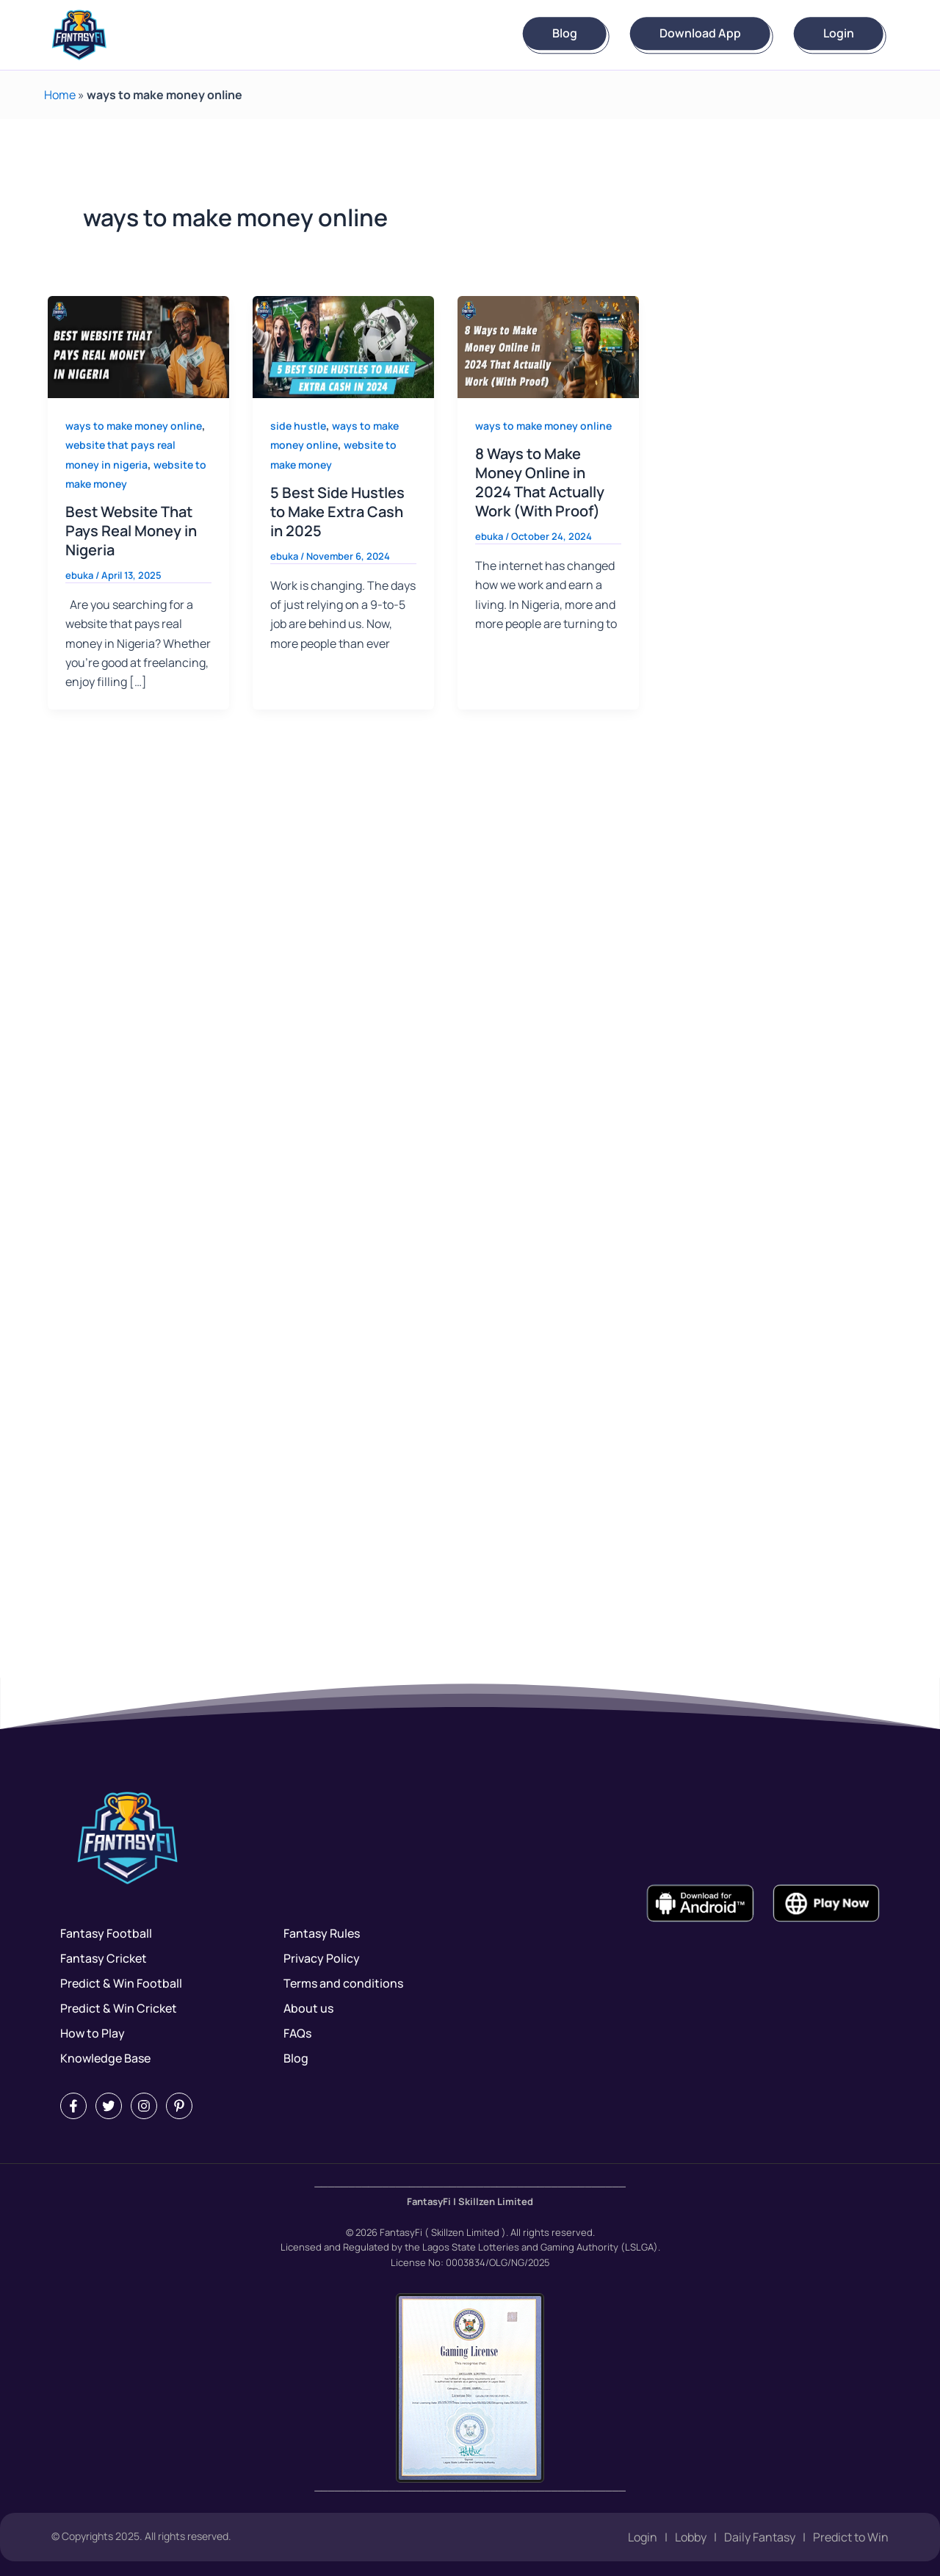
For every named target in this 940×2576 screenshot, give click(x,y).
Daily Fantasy (759, 2537)
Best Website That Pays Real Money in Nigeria (131, 531)
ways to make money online (133, 426)
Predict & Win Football (121, 1983)
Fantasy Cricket (103, 1958)
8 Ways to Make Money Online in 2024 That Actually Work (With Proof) (539, 482)
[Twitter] (108, 2106)
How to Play (92, 2033)
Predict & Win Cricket (118, 2008)
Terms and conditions (343, 1983)
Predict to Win (851, 2537)
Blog (564, 34)
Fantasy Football (106, 1933)
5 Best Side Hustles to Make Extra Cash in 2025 (337, 512)
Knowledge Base (105, 2058)
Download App (700, 34)
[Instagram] (144, 2106)
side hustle (298, 426)
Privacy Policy (321, 1958)
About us (308, 2008)
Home (60, 95)
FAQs (297, 2033)
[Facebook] (73, 2106)
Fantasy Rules (321, 1933)
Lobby (690, 2537)
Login (838, 34)
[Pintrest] (179, 2106)
